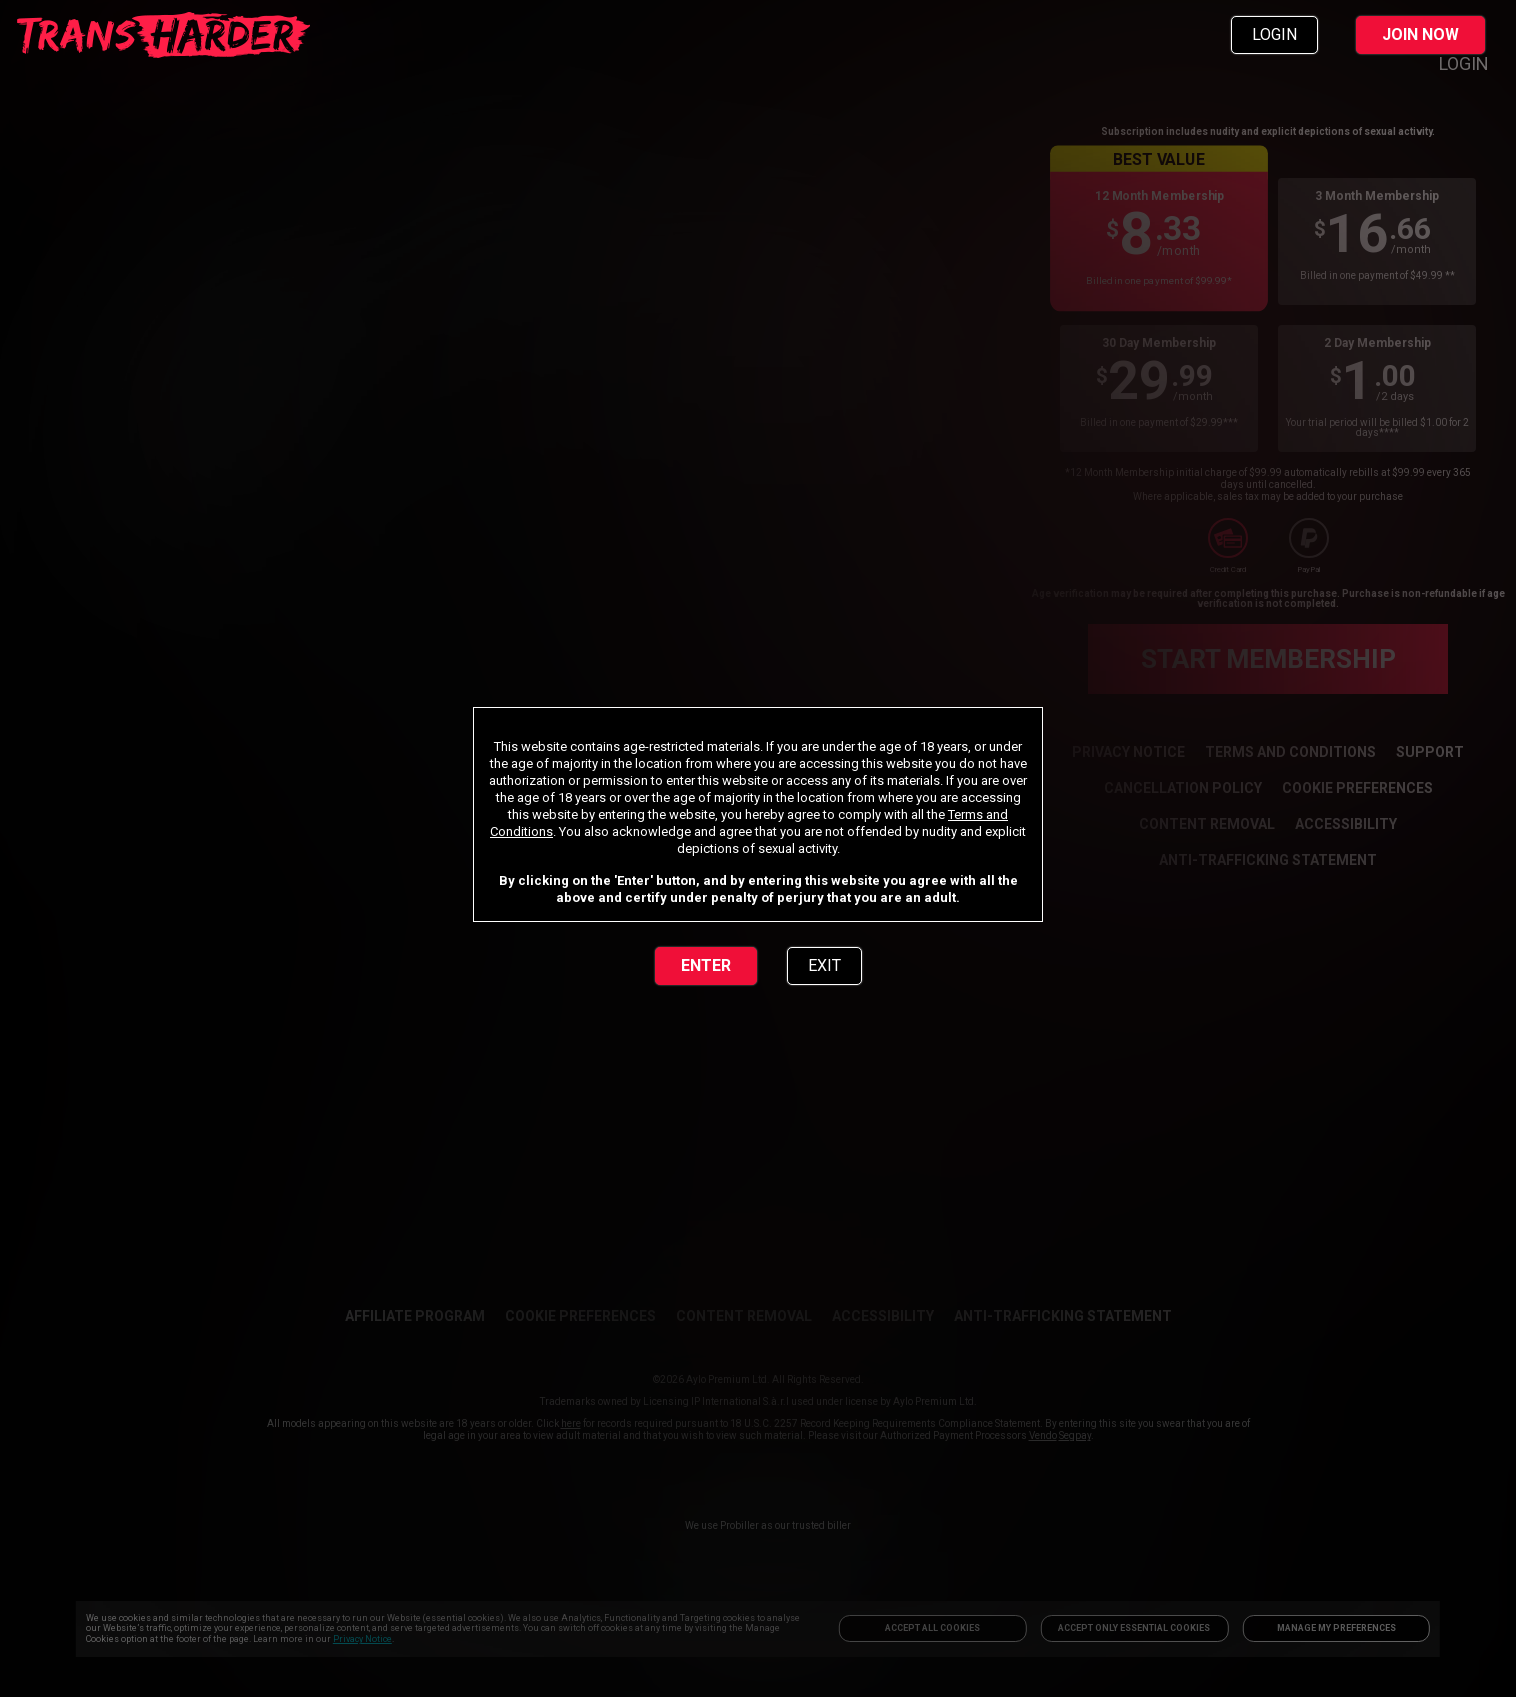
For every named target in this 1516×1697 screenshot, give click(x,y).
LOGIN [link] (1274, 34)
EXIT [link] (824, 965)
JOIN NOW (1420, 34)
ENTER (706, 965)
